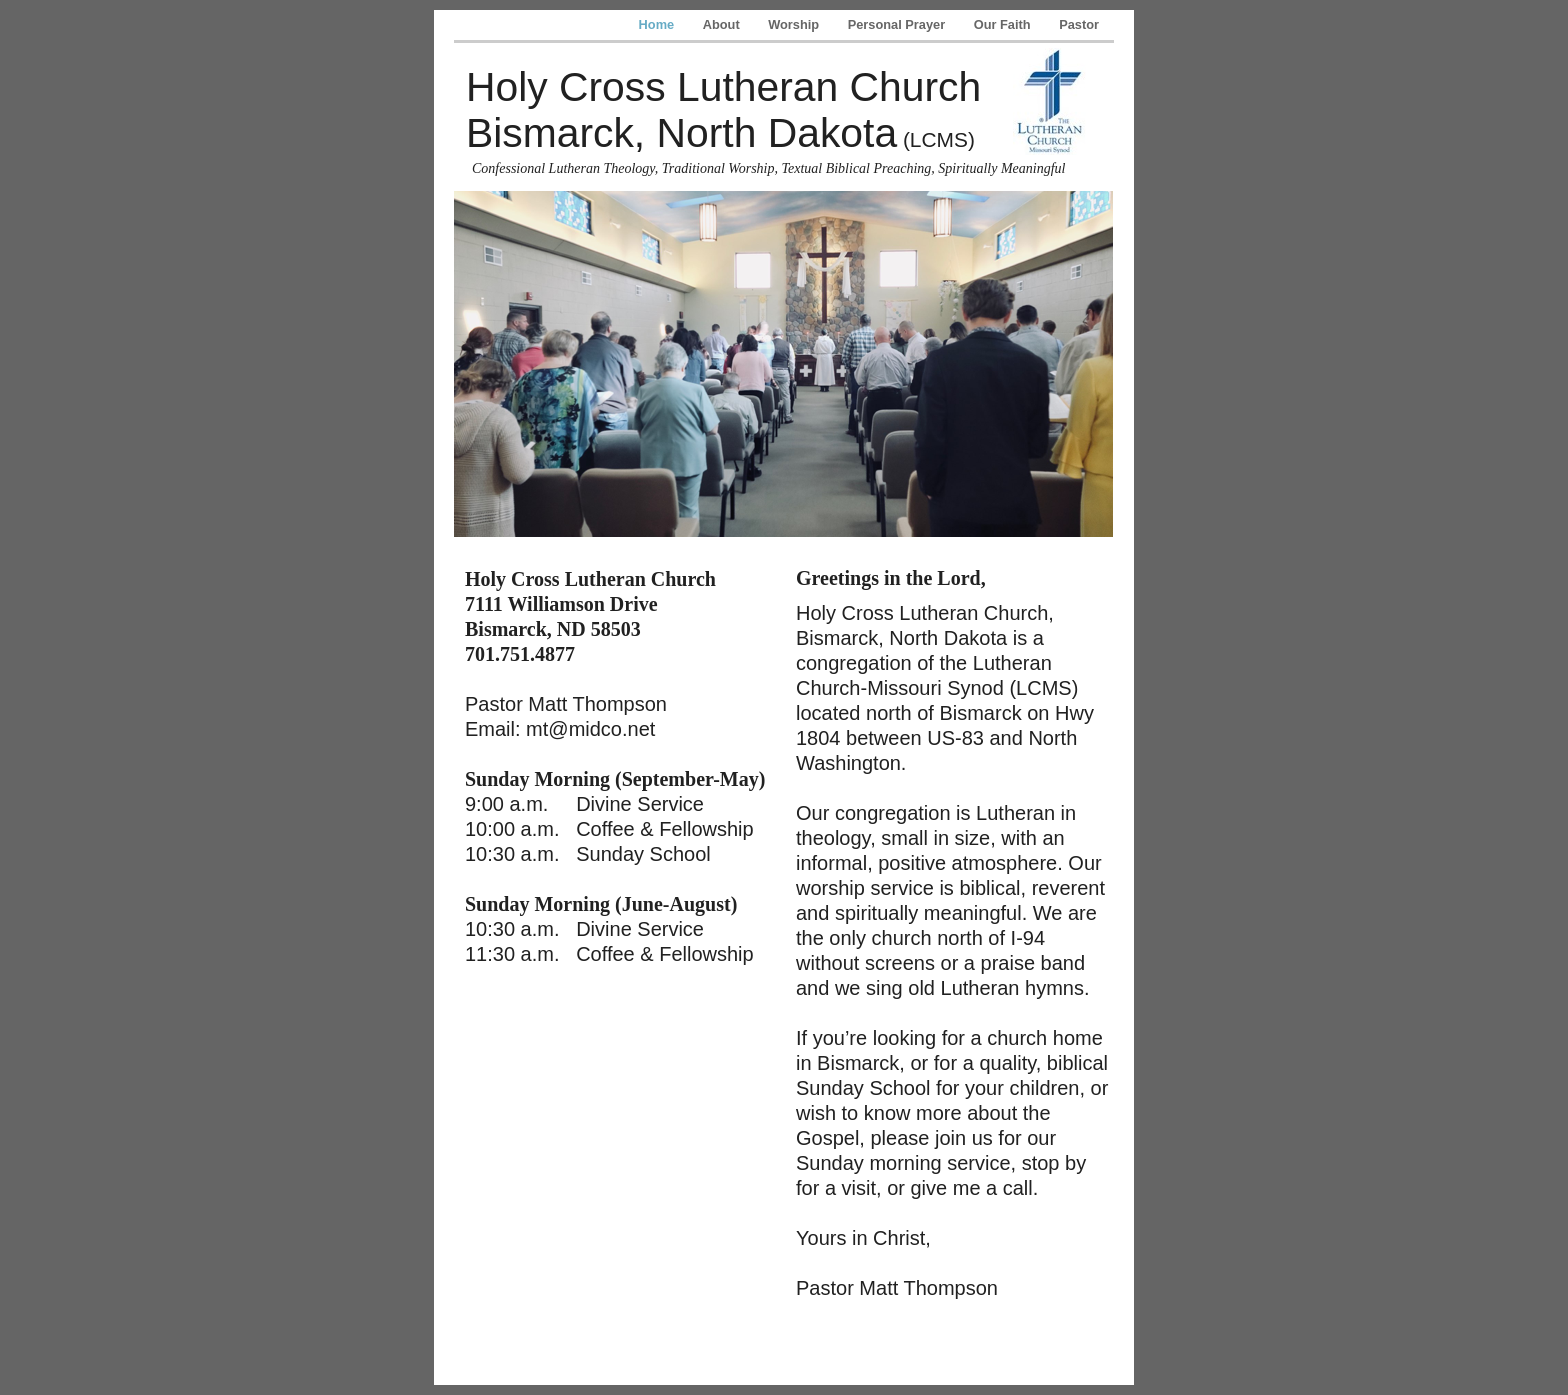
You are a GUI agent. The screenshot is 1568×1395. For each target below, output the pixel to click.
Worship (795, 24)
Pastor (1079, 24)
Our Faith (1004, 24)
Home (658, 24)
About (723, 24)
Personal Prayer (898, 24)
